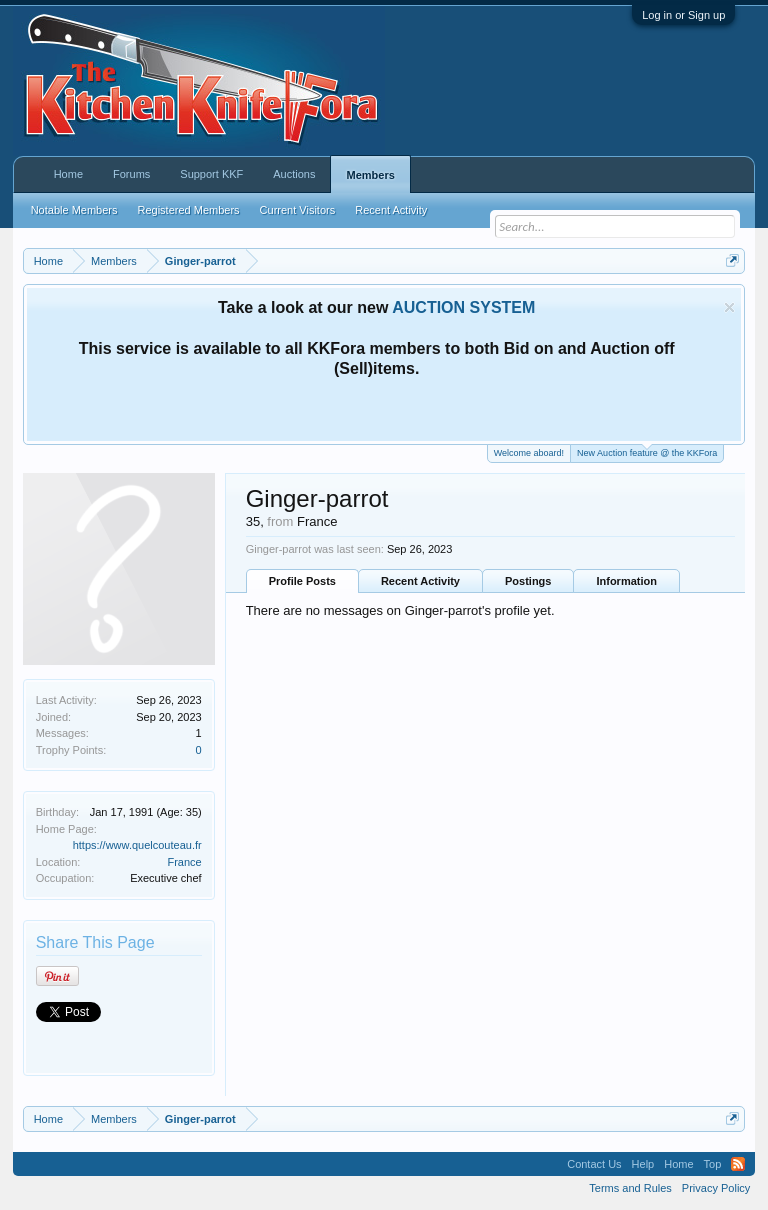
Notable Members (74, 210)
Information (626, 581)
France (184, 862)
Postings (528, 581)
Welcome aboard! (529, 453)
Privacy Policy (716, 1188)
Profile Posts (302, 581)
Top (713, 1164)
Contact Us (594, 1164)
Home (68, 174)
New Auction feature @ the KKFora (647, 451)
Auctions (294, 174)
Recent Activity (420, 581)
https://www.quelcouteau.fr (137, 845)
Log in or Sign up (683, 15)
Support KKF (211, 174)
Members (370, 175)
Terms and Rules (630, 1188)
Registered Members (189, 210)
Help (643, 1164)
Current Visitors (298, 210)
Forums (131, 174)
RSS (738, 1164)
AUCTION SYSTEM (463, 307)
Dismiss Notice (729, 307)
